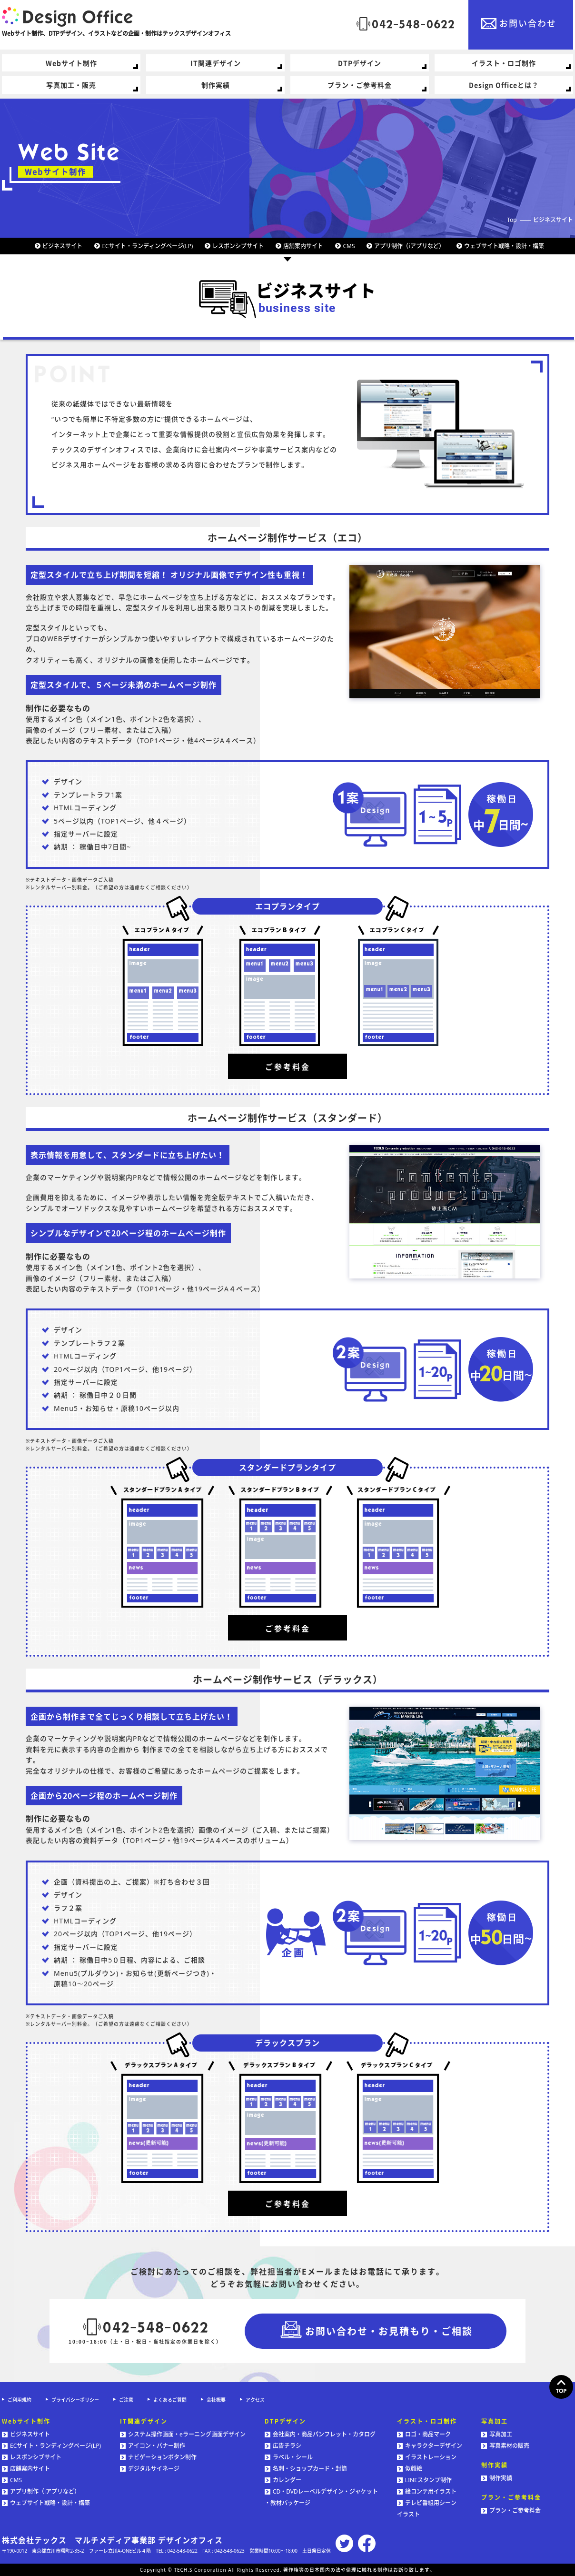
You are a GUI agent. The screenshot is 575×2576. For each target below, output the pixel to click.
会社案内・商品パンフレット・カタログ (320, 2434)
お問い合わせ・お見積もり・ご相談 (389, 2331)
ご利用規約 (19, 2399)
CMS (349, 246)
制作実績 (215, 85)
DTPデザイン (359, 63)
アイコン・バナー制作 (152, 2446)
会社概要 (216, 2399)
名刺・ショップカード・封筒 (306, 2469)
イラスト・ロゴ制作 (504, 63)
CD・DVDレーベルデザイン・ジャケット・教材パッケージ (321, 2497)
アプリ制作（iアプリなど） (409, 246)
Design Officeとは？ (504, 85)
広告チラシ (283, 2446)
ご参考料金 (287, 1066)
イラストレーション (426, 2457)
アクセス (255, 2399)
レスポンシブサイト (238, 246)
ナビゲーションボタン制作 (158, 2457)
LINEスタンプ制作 (424, 2480)
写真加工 (496, 2434)
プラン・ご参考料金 (359, 85)
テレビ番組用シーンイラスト (426, 2508)
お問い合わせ (527, 23)
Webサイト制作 (71, 63)
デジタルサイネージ (149, 2469)
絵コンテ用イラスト (426, 2491)
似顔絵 (409, 2469)
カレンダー (283, 2480)
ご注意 (126, 2399)
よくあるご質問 (170, 2399)
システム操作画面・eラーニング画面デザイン (183, 2434)
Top (511, 220)
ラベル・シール (289, 2457)
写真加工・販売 (71, 85)
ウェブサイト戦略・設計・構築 (504, 246)
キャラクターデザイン (429, 2446)
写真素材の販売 (505, 2446)
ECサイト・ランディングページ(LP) (147, 246)
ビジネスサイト (553, 220)
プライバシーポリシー (75, 2399)
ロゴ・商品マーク (424, 2434)
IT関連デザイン (215, 63)
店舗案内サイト (303, 246)
